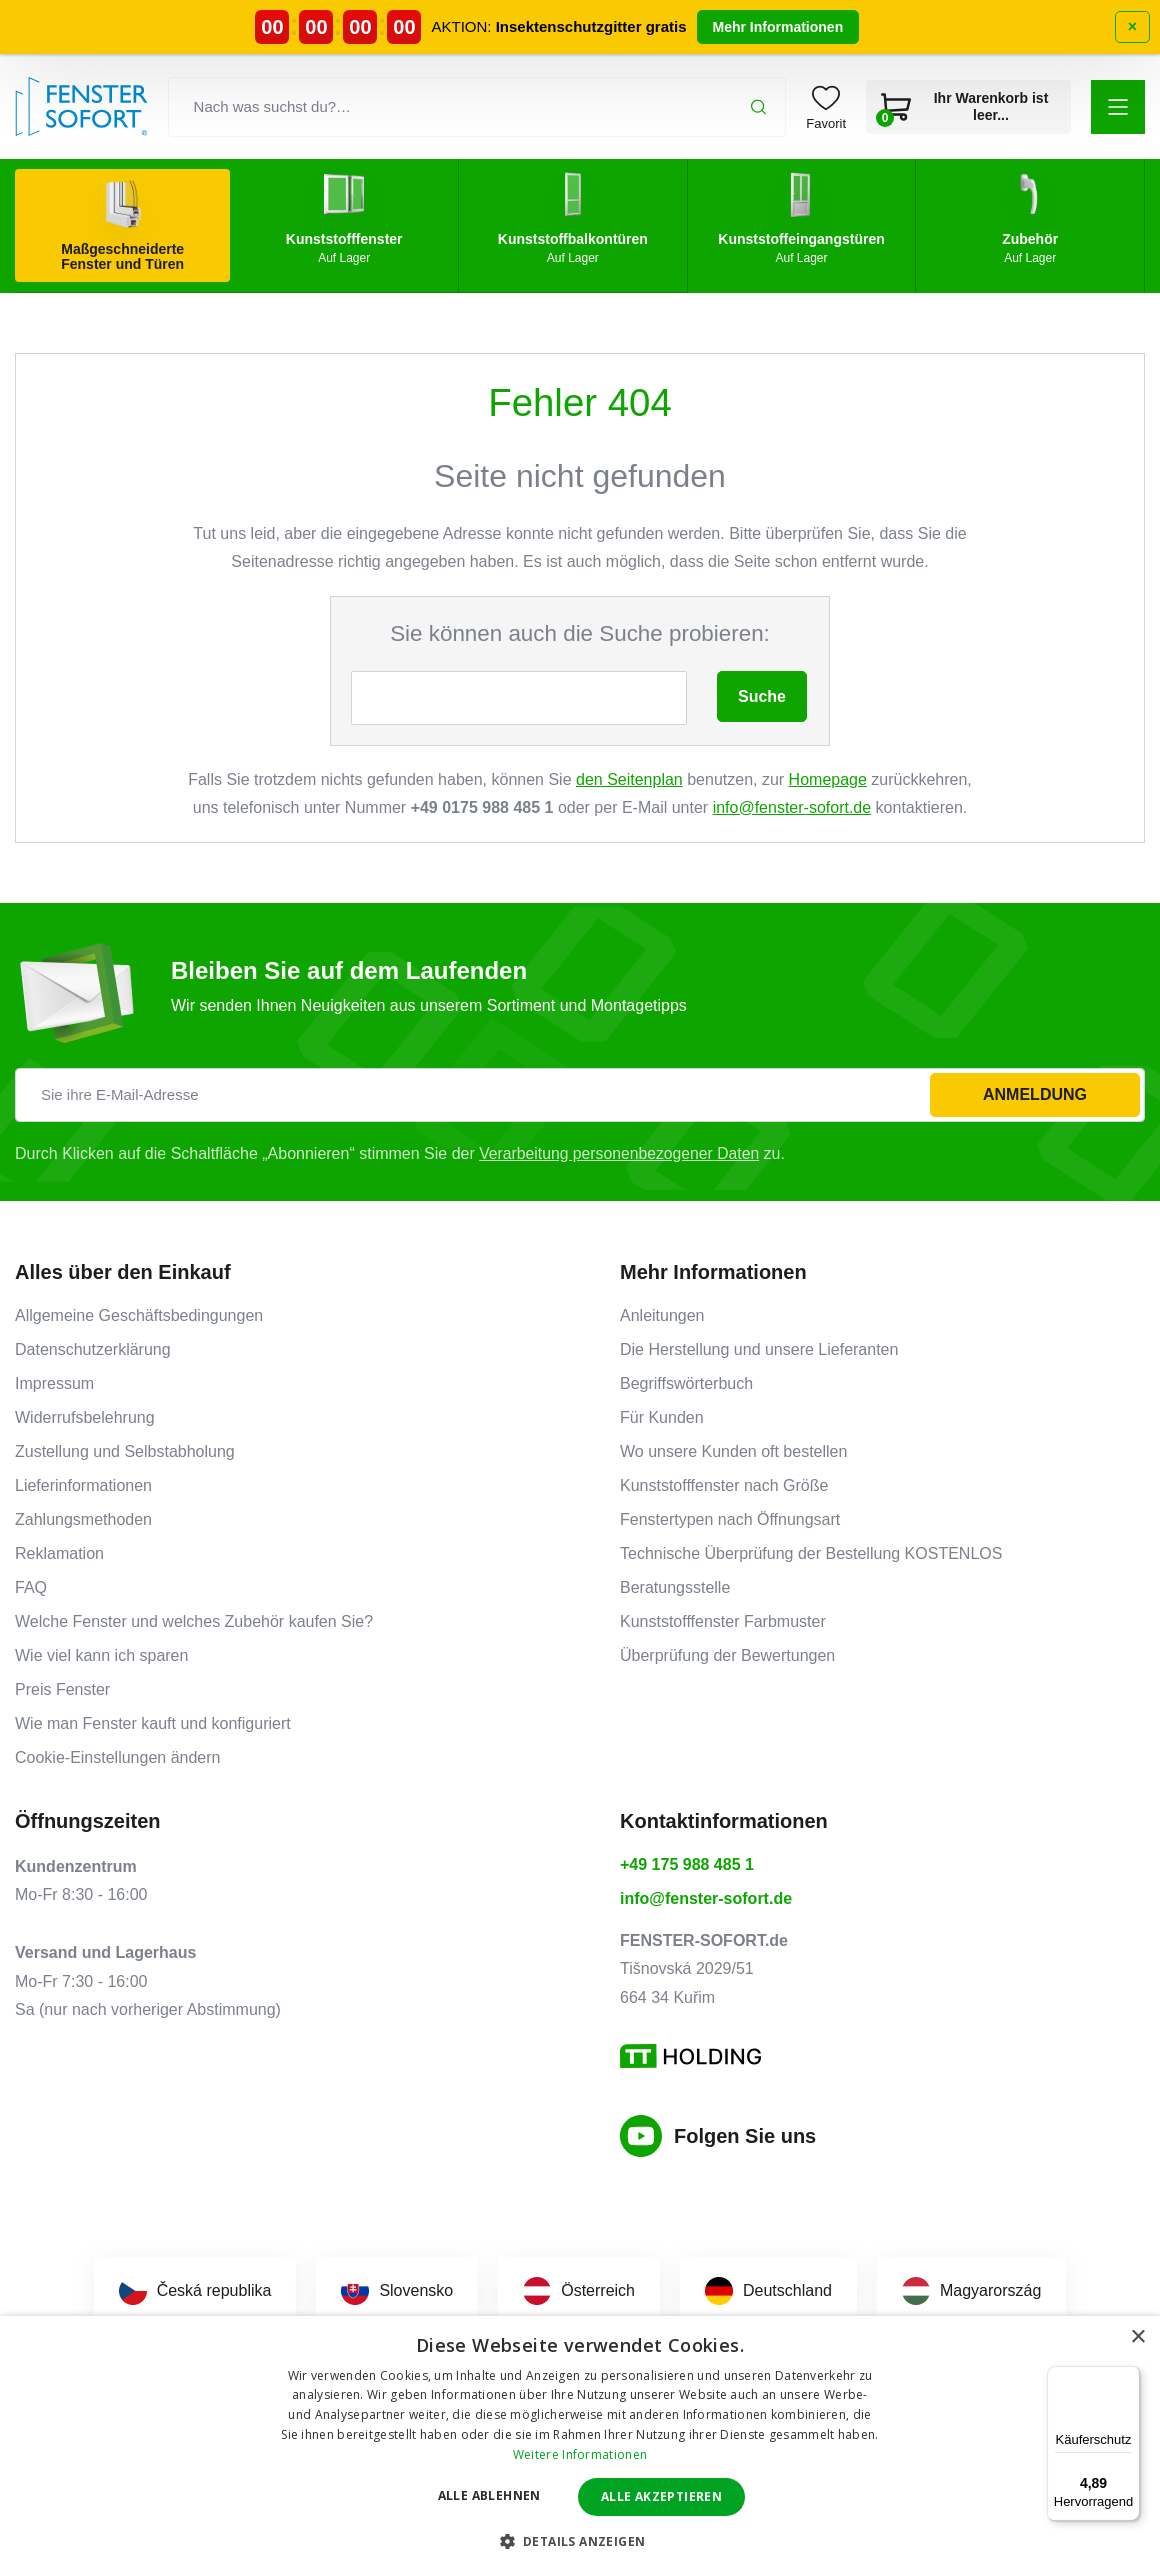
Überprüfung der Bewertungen (727, 1655)
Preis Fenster (62, 1689)
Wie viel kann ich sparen (101, 1655)
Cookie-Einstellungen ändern (117, 1757)
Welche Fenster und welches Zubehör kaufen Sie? (194, 1621)
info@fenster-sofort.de (792, 807)
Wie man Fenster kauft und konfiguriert (153, 1723)
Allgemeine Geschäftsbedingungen (139, 1315)
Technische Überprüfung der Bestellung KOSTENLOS (811, 1553)
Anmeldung (1035, 1094)
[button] (1118, 107)
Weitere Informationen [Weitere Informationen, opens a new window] (580, 2454)
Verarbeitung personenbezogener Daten (621, 1153)
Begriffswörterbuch (686, 1383)
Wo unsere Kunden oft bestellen (733, 1451)
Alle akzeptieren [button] (661, 2496)
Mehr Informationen (778, 27)
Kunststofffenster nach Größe (724, 1485)
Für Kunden (662, 1417)
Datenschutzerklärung (93, 1349)
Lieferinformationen (83, 1485)
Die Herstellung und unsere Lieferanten (759, 1349)
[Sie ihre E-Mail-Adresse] (580, 1095)
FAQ (31, 1587)
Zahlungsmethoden (83, 1519)
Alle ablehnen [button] (489, 2495)
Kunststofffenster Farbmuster (723, 1621)
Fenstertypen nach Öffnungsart (730, 1519)
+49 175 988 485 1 (687, 1864)
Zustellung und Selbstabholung (125, 1451)
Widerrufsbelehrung (85, 1417)
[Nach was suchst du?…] (477, 107)
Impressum (54, 1383)
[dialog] (580, 2445)
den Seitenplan (629, 779)
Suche (762, 696)
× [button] (1137, 2337)
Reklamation (59, 1553)
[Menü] (1128, 2378)
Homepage (828, 779)
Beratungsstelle (675, 1587)
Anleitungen (662, 1315)
